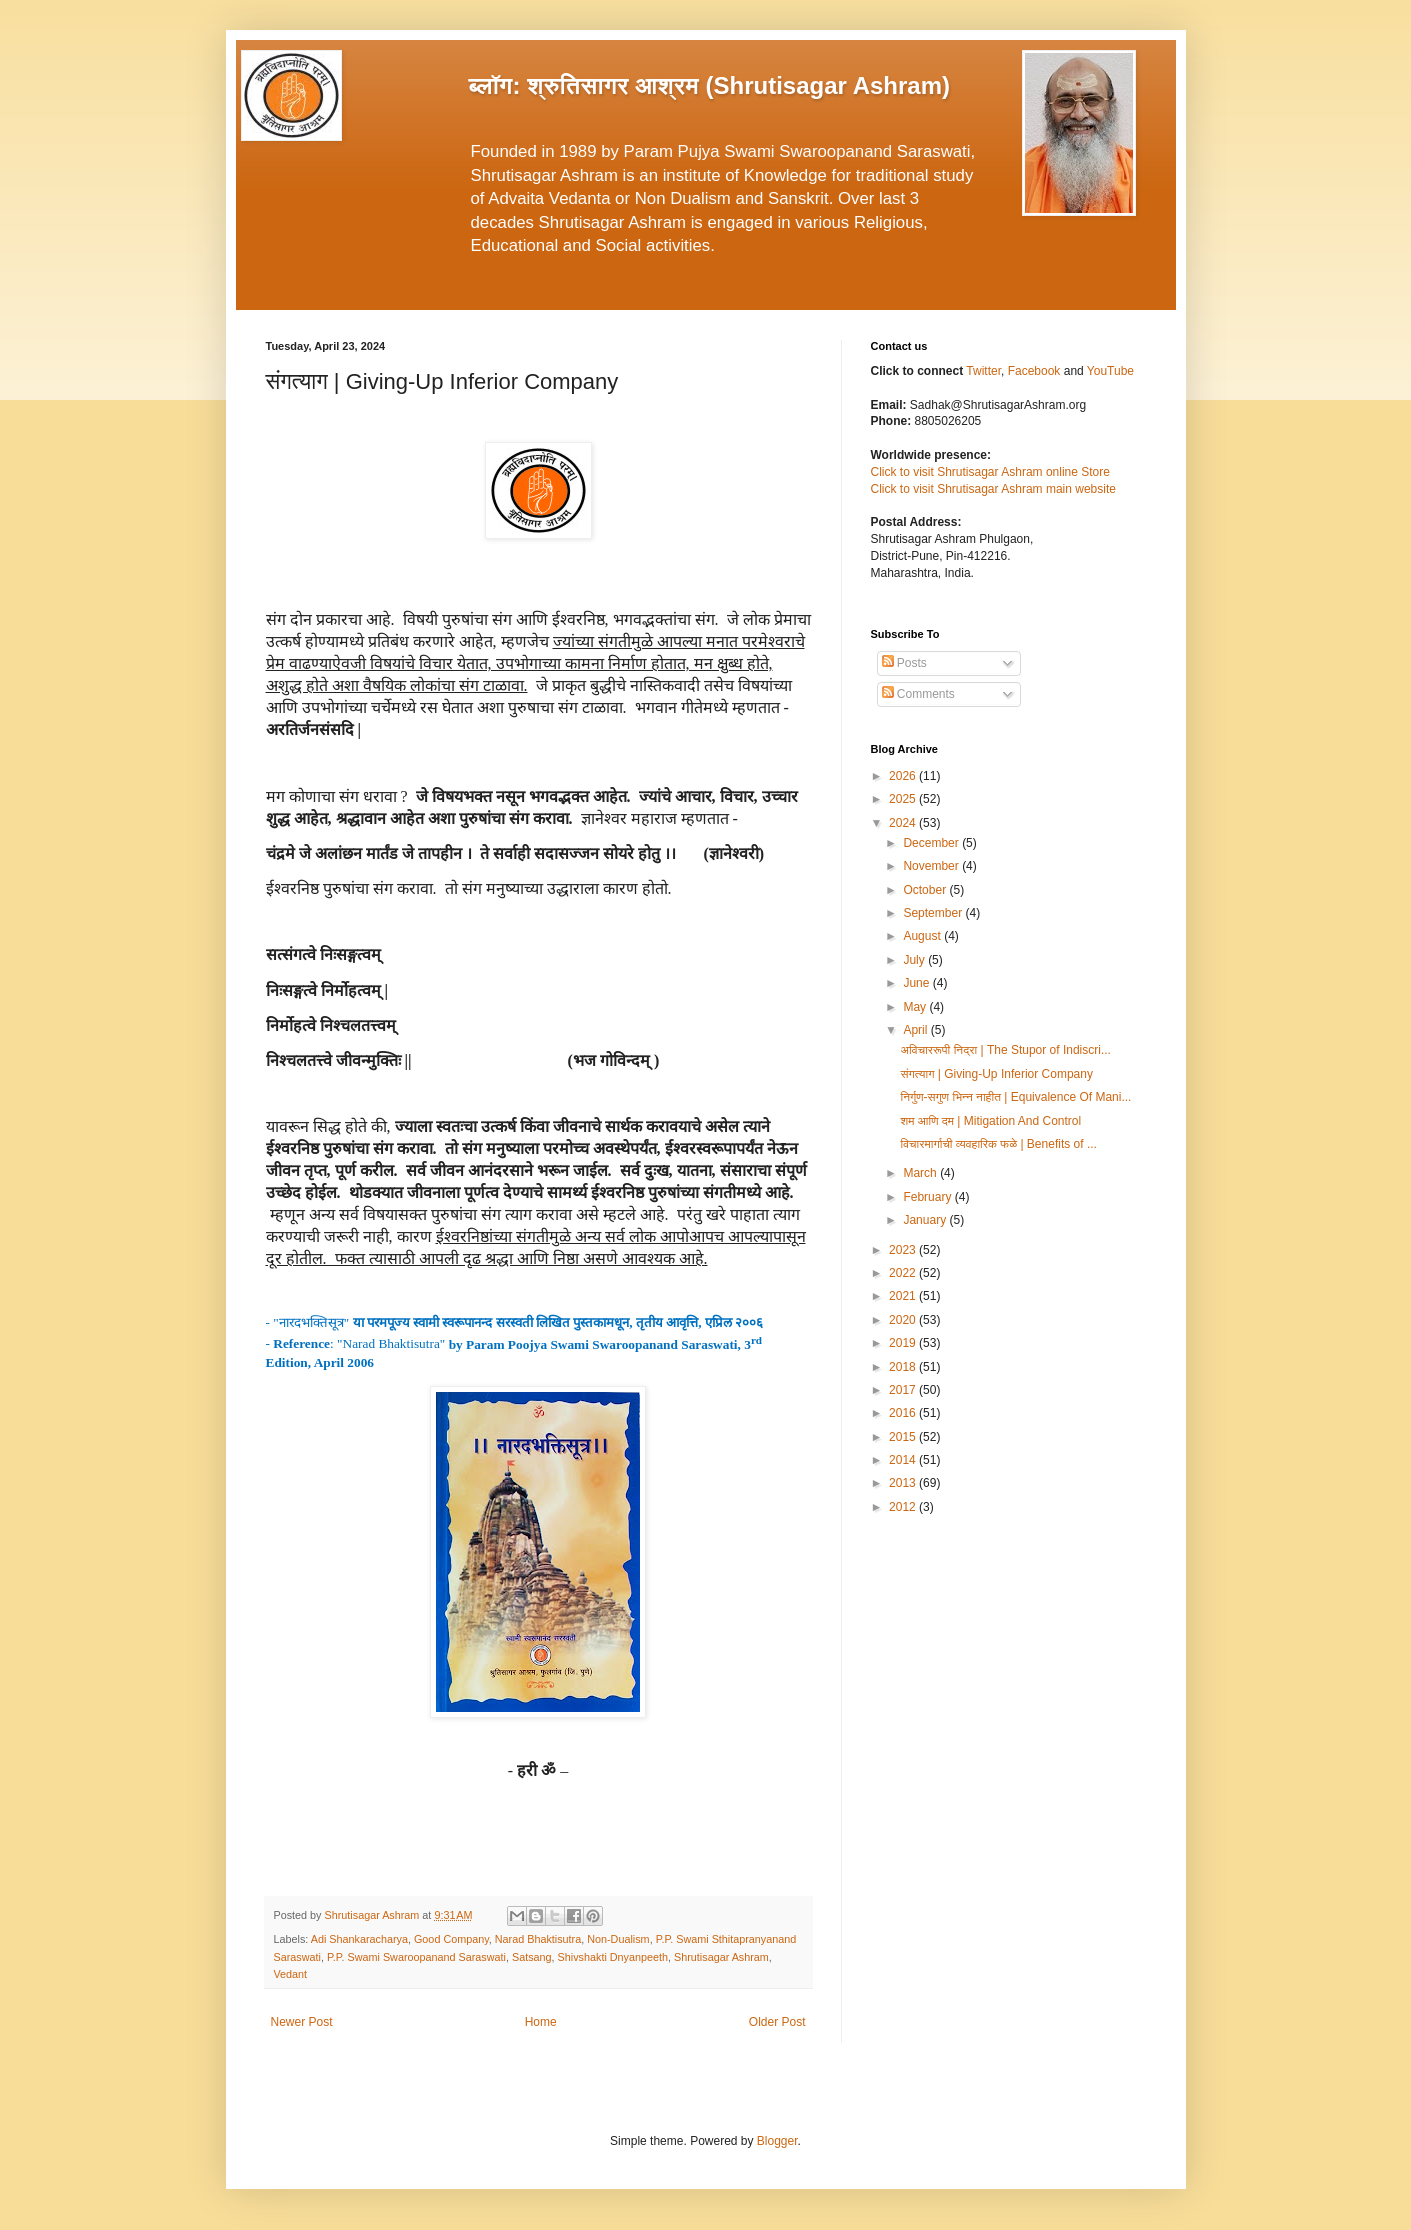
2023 (904, 1250)
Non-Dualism (618, 1939)
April (916, 1030)
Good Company (451, 1939)
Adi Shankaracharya (359, 1939)
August (923, 936)
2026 (904, 776)
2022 (904, 1273)
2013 (904, 1483)
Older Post (777, 2022)
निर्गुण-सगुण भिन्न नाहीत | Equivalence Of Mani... (1015, 1097)
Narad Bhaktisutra (538, 1939)
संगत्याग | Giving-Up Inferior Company (996, 1074)
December (932, 843)
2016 (904, 1413)
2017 (904, 1390)
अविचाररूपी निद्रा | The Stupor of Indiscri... (1005, 1050)
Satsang (532, 1957)
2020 (904, 1320)
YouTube (1110, 371)
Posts (904, 663)
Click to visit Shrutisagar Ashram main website (993, 489)
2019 (904, 1343)
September (934, 913)
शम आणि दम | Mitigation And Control (990, 1121)
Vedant (291, 1974)
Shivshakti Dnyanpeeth (613, 1957)
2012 (904, 1507)
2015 (904, 1437)
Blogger (777, 2141)
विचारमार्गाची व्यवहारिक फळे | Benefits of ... (998, 1144)
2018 (904, 1367)
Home (541, 2022)
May (916, 1007)
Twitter (983, 371)
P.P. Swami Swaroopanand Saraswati (416, 1957)
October (926, 890)
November (932, 866)
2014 (904, 1460)
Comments (918, 694)
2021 (904, 1296)
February (928, 1197)
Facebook (1036, 371)
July (915, 960)
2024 (904, 823)
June (917, 983)
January (926, 1220)
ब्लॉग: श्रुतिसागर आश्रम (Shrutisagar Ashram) (710, 85)
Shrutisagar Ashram (721, 1957)
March (921, 1173)
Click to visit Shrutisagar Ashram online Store (990, 472)
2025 (904, 799)
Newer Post (302, 2022)
